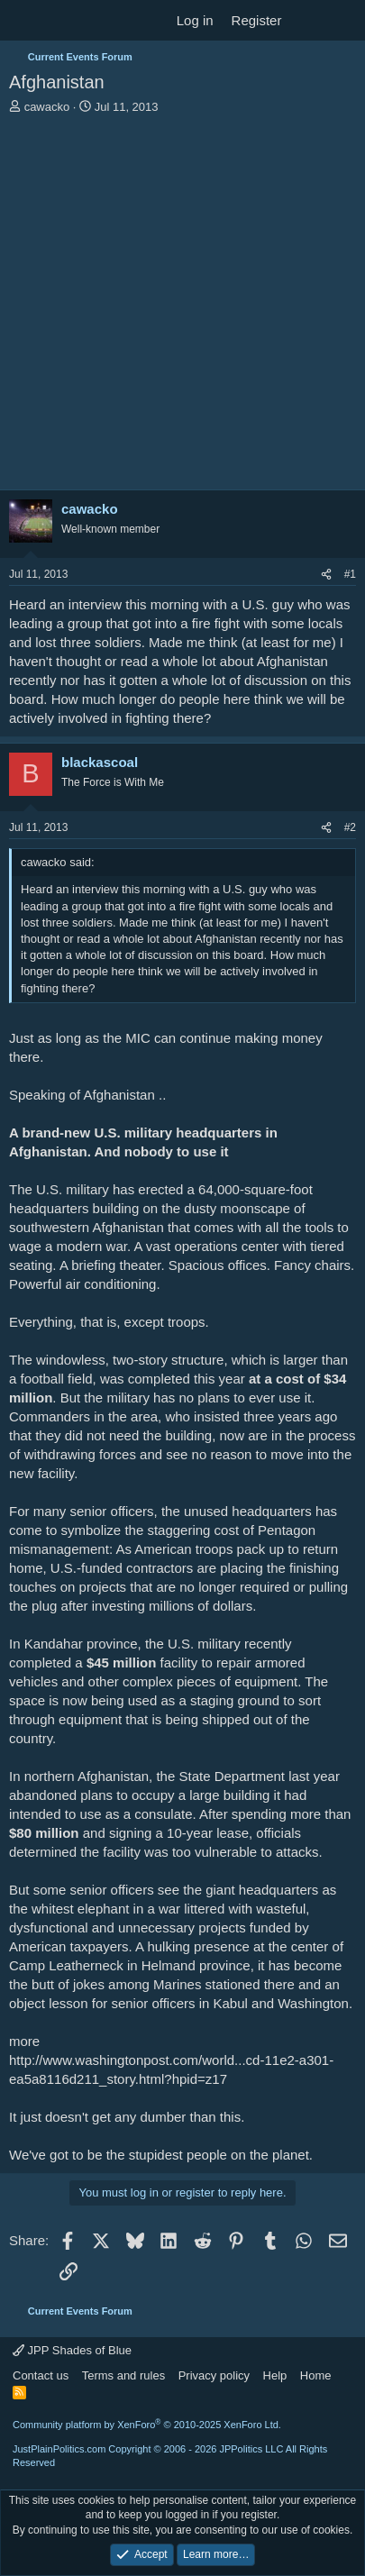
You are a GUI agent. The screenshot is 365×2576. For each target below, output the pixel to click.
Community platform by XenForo (147, 2424)
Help (275, 2375)
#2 (350, 827)
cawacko (47, 107)
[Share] (326, 574)
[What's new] (307, 20)
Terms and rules (123, 2375)
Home (316, 2375)
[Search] (343, 20)
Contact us (40, 2375)
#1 (350, 574)
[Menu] (25, 21)
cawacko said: (58, 862)
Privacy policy (214, 2375)
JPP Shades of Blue (72, 2350)
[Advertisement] (182, 306)
